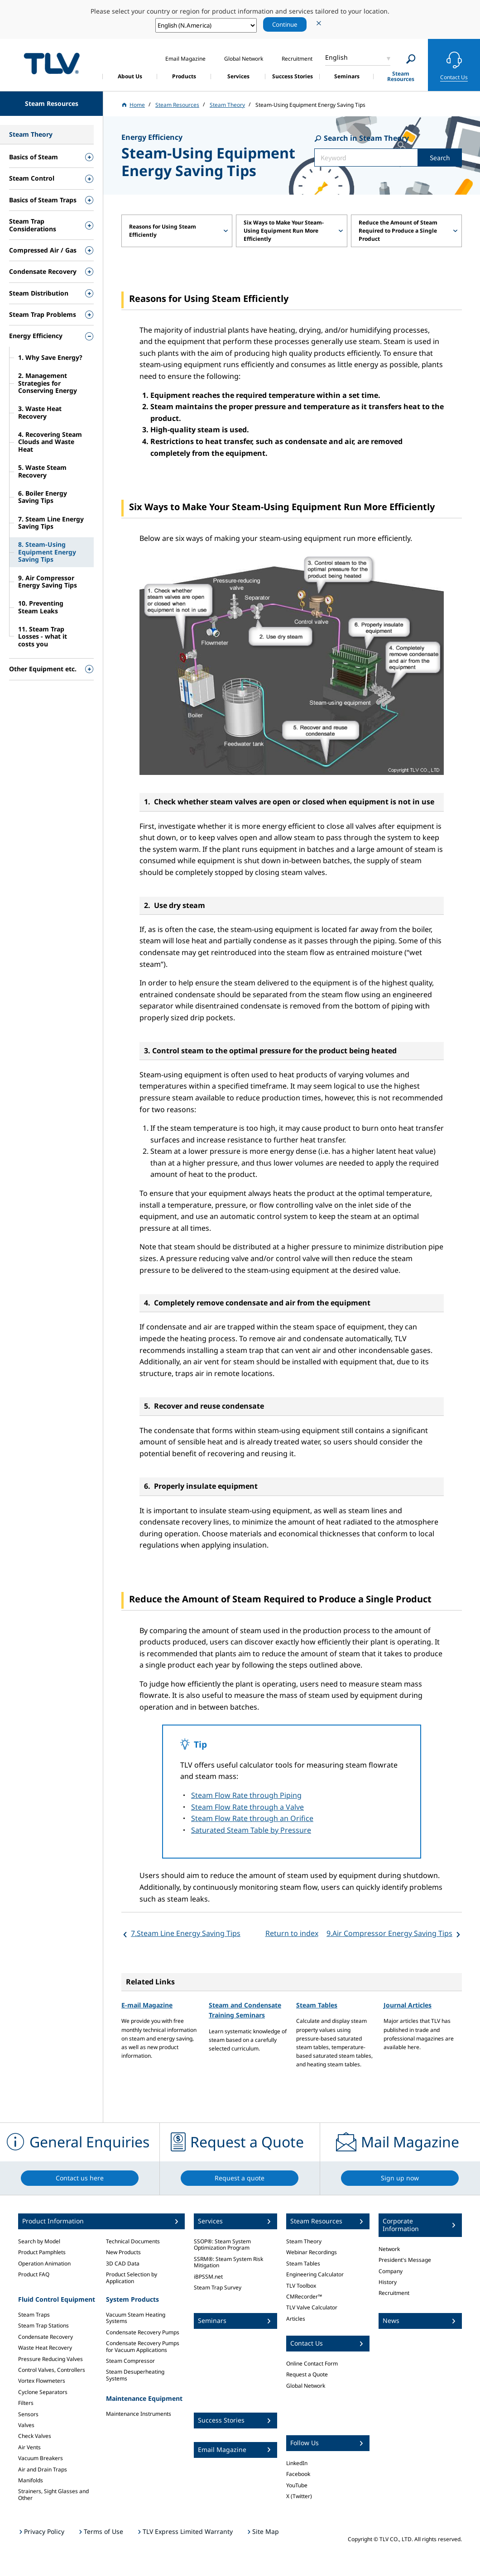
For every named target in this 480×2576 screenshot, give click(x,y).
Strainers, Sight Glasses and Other (53, 2494)
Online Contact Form (312, 2363)
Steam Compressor (130, 2361)
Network (389, 2249)
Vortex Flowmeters (41, 2381)
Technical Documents (133, 2241)
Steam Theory (304, 2241)
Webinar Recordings (311, 2252)
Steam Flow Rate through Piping (246, 1795)
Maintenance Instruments (138, 2414)
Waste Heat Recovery (45, 2347)
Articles (295, 2319)
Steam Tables (316, 2005)
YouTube (296, 2485)
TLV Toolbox (301, 2285)
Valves (26, 2425)
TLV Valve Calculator (311, 2307)
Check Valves (34, 2436)
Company (391, 2271)
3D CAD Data (122, 2263)
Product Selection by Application (131, 2277)
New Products (123, 2252)
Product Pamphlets (42, 2252)
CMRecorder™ (304, 2296)
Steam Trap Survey (217, 2287)
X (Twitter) (299, 2496)
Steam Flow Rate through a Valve (247, 1807)
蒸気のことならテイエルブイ (52, 63)
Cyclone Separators (42, 2392)
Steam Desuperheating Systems (135, 2375)
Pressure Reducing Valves (50, 2359)
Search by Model (39, 2241)
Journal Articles (408, 2005)
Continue (285, 24)
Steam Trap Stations (43, 2325)
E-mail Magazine (147, 2005)
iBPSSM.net (208, 2276)
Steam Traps (34, 2314)
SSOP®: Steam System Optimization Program (222, 2244)
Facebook (298, 2474)
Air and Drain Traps (42, 2469)
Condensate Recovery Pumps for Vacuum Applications (142, 2346)
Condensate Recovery (45, 2337)
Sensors (28, 2414)
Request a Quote (307, 2374)
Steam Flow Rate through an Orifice (252, 1818)
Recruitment (394, 2293)
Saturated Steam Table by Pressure (251, 1830)
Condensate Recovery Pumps (142, 2332)
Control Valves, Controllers (51, 2370)
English (336, 57)
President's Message (405, 2260)
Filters (26, 2403)
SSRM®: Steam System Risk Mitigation (228, 2262)
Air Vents (29, 2447)
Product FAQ (33, 2274)
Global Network (305, 2386)
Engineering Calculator (315, 2274)
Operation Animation (44, 2263)
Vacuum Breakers (40, 2458)
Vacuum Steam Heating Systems (135, 2318)
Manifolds (30, 2480)
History (388, 2282)
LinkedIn (296, 2463)
